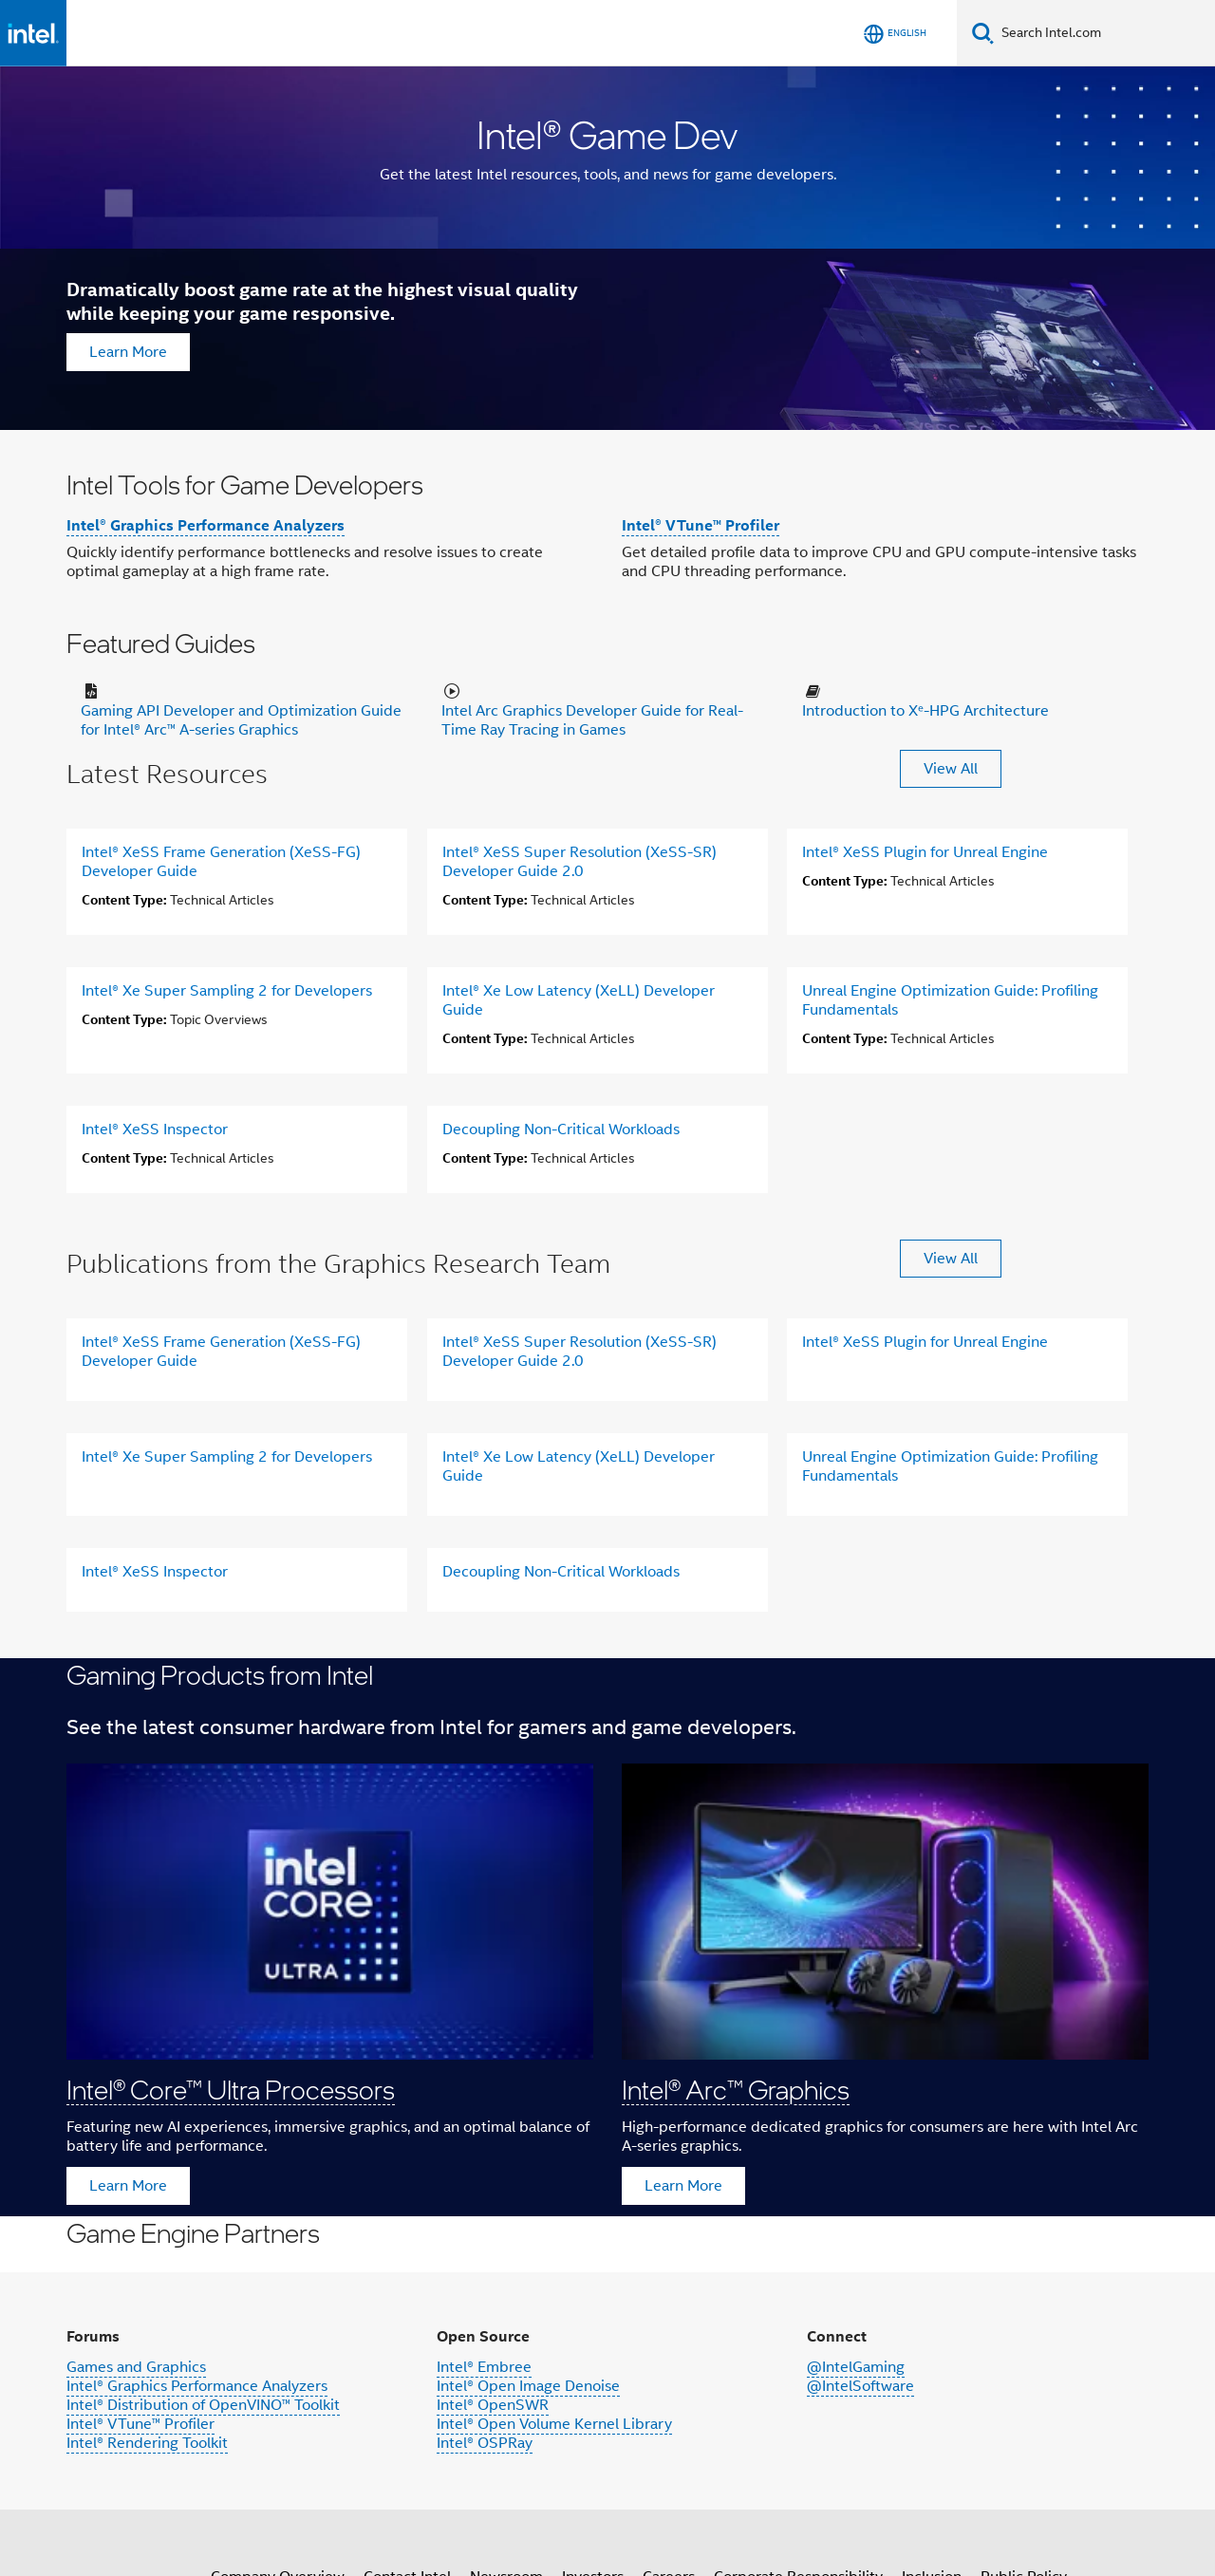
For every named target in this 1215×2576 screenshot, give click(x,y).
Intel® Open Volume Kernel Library (554, 2424)
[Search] (983, 33)
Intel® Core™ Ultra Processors (230, 2089)
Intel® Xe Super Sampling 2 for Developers (227, 990)
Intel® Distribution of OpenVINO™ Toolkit (203, 2405)
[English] (895, 33)
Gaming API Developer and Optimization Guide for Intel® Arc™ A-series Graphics (241, 720)
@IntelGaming (856, 2367)
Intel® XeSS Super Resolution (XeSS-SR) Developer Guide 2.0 (579, 862)
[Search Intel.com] (1104, 33)
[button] (607, 1937)
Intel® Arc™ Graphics (736, 2089)
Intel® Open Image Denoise (528, 2386)
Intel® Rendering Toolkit (147, 2443)
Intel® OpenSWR (493, 2405)
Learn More (128, 352)
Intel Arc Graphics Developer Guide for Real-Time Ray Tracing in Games (592, 720)
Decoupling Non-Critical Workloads (561, 1129)
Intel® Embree (484, 2367)
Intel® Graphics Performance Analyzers (205, 525)
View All (951, 768)
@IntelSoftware (860, 2386)
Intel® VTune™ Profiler (700, 525)
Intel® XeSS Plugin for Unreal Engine (925, 852)
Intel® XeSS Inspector (155, 1129)
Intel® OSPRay (485, 2443)
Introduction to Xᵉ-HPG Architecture (925, 710)
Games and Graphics (136, 2367)
